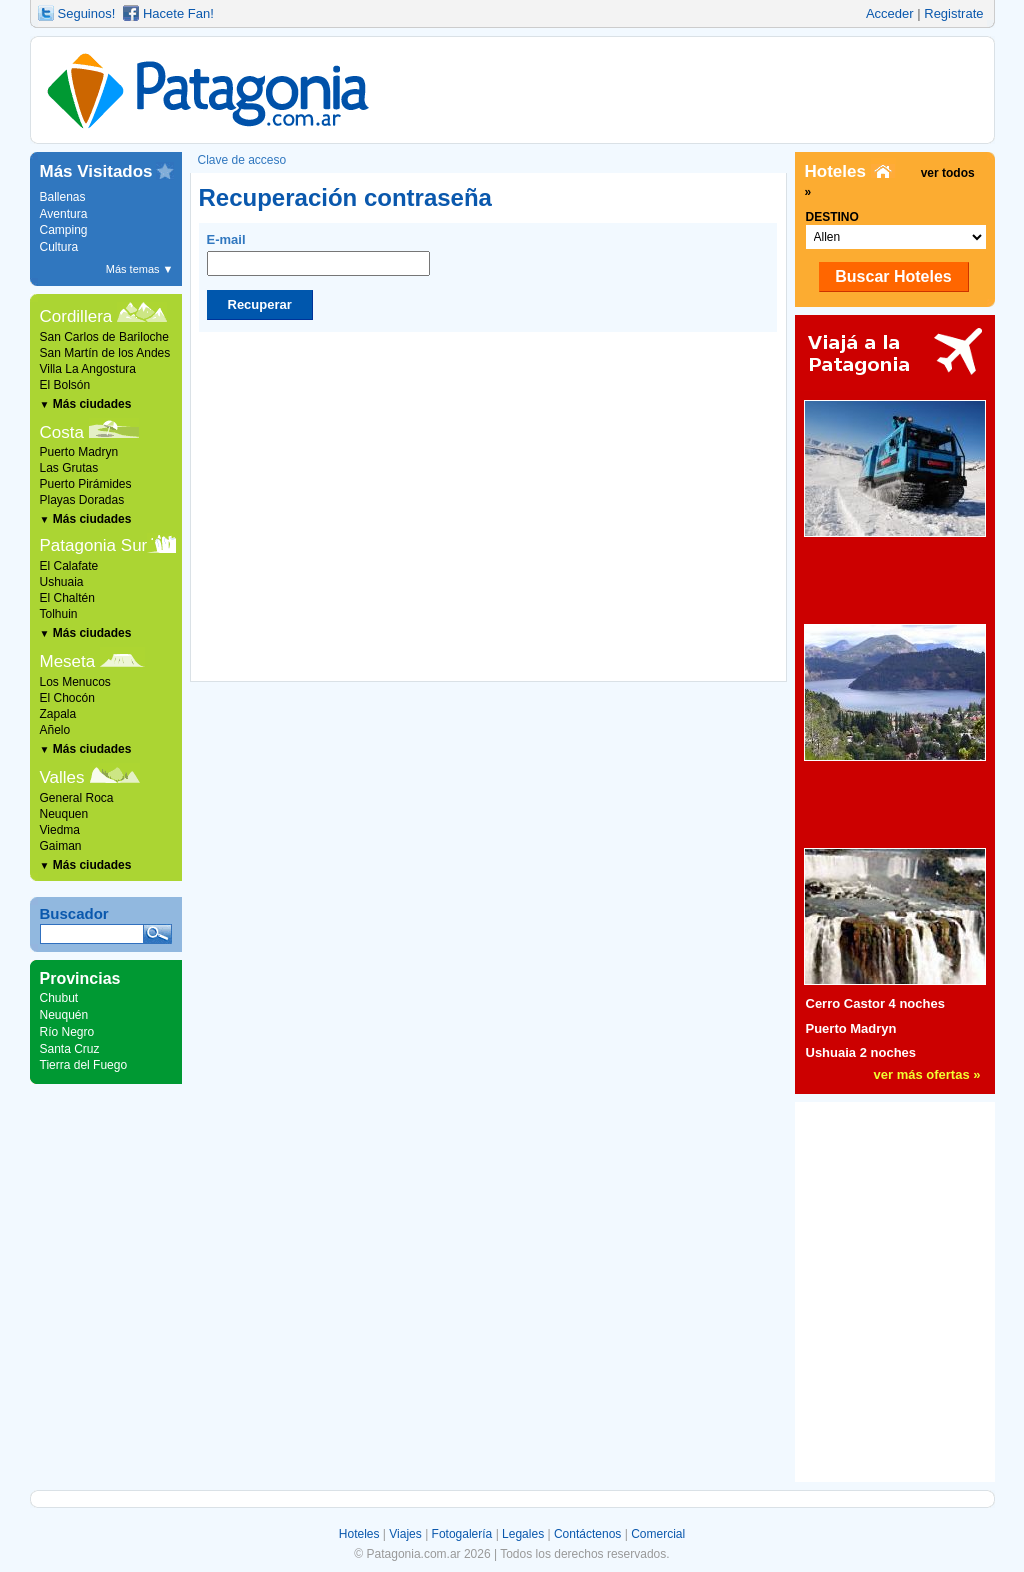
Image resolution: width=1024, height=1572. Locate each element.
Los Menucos (75, 682)
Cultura (59, 247)
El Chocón (67, 698)
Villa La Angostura (88, 369)
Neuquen (64, 814)
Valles (62, 777)
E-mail (318, 254)
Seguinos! (87, 13)
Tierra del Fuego (84, 1065)
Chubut (59, 998)
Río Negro (67, 1032)
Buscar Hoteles (893, 276)
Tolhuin (59, 614)
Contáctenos (587, 1534)
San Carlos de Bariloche (104, 337)
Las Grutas (69, 468)
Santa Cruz (70, 1049)
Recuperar (260, 304)
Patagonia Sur (94, 545)
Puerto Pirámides (86, 484)
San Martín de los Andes (105, 353)
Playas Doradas (82, 500)
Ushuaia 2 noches (861, 1052)
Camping (64, 230)
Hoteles (359, 1534)
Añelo (55, 730)
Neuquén (64, 1015)
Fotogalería (462, 1534)
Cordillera (76, 316)
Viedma (60, 830)
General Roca (77, 798)
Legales (523, 1534)
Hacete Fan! (178, 13)
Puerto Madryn (79, 452)
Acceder (890, 13)
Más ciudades (86, 404)
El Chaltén (67, 598)
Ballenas (63, 197)
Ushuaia (62, 582)
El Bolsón (65, 385)
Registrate (953, 13)
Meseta (68, 661)
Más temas (140, 269)
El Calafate (69, 566)
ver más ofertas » (927, 1074)
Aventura (64, 214)
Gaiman (61, 846)
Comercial (658, 1534)
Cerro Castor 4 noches (875, 1003)
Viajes (405, 1534)
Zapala (58, 714)
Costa (62, 432)
